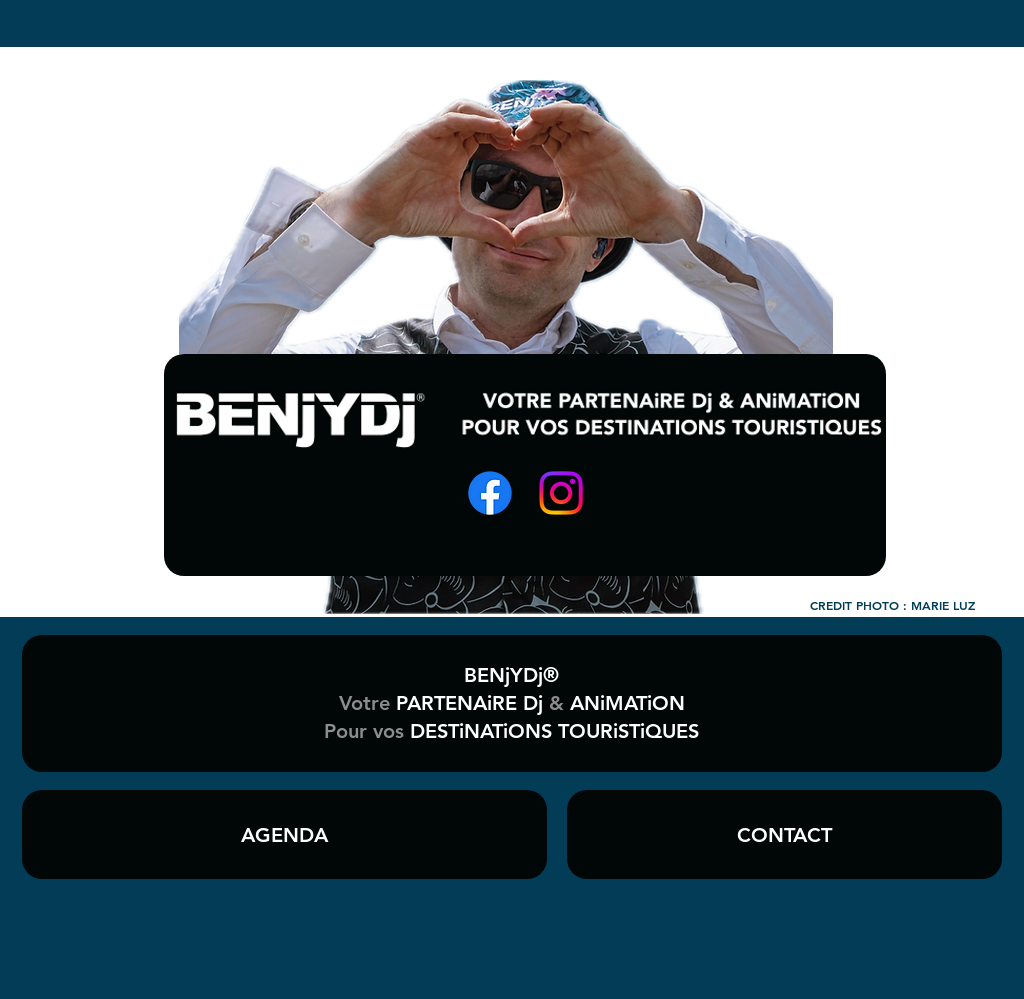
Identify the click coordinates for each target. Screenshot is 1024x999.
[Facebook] (490, 493)
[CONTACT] (784, 834)
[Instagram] (561, 493)
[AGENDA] (284, 834)
